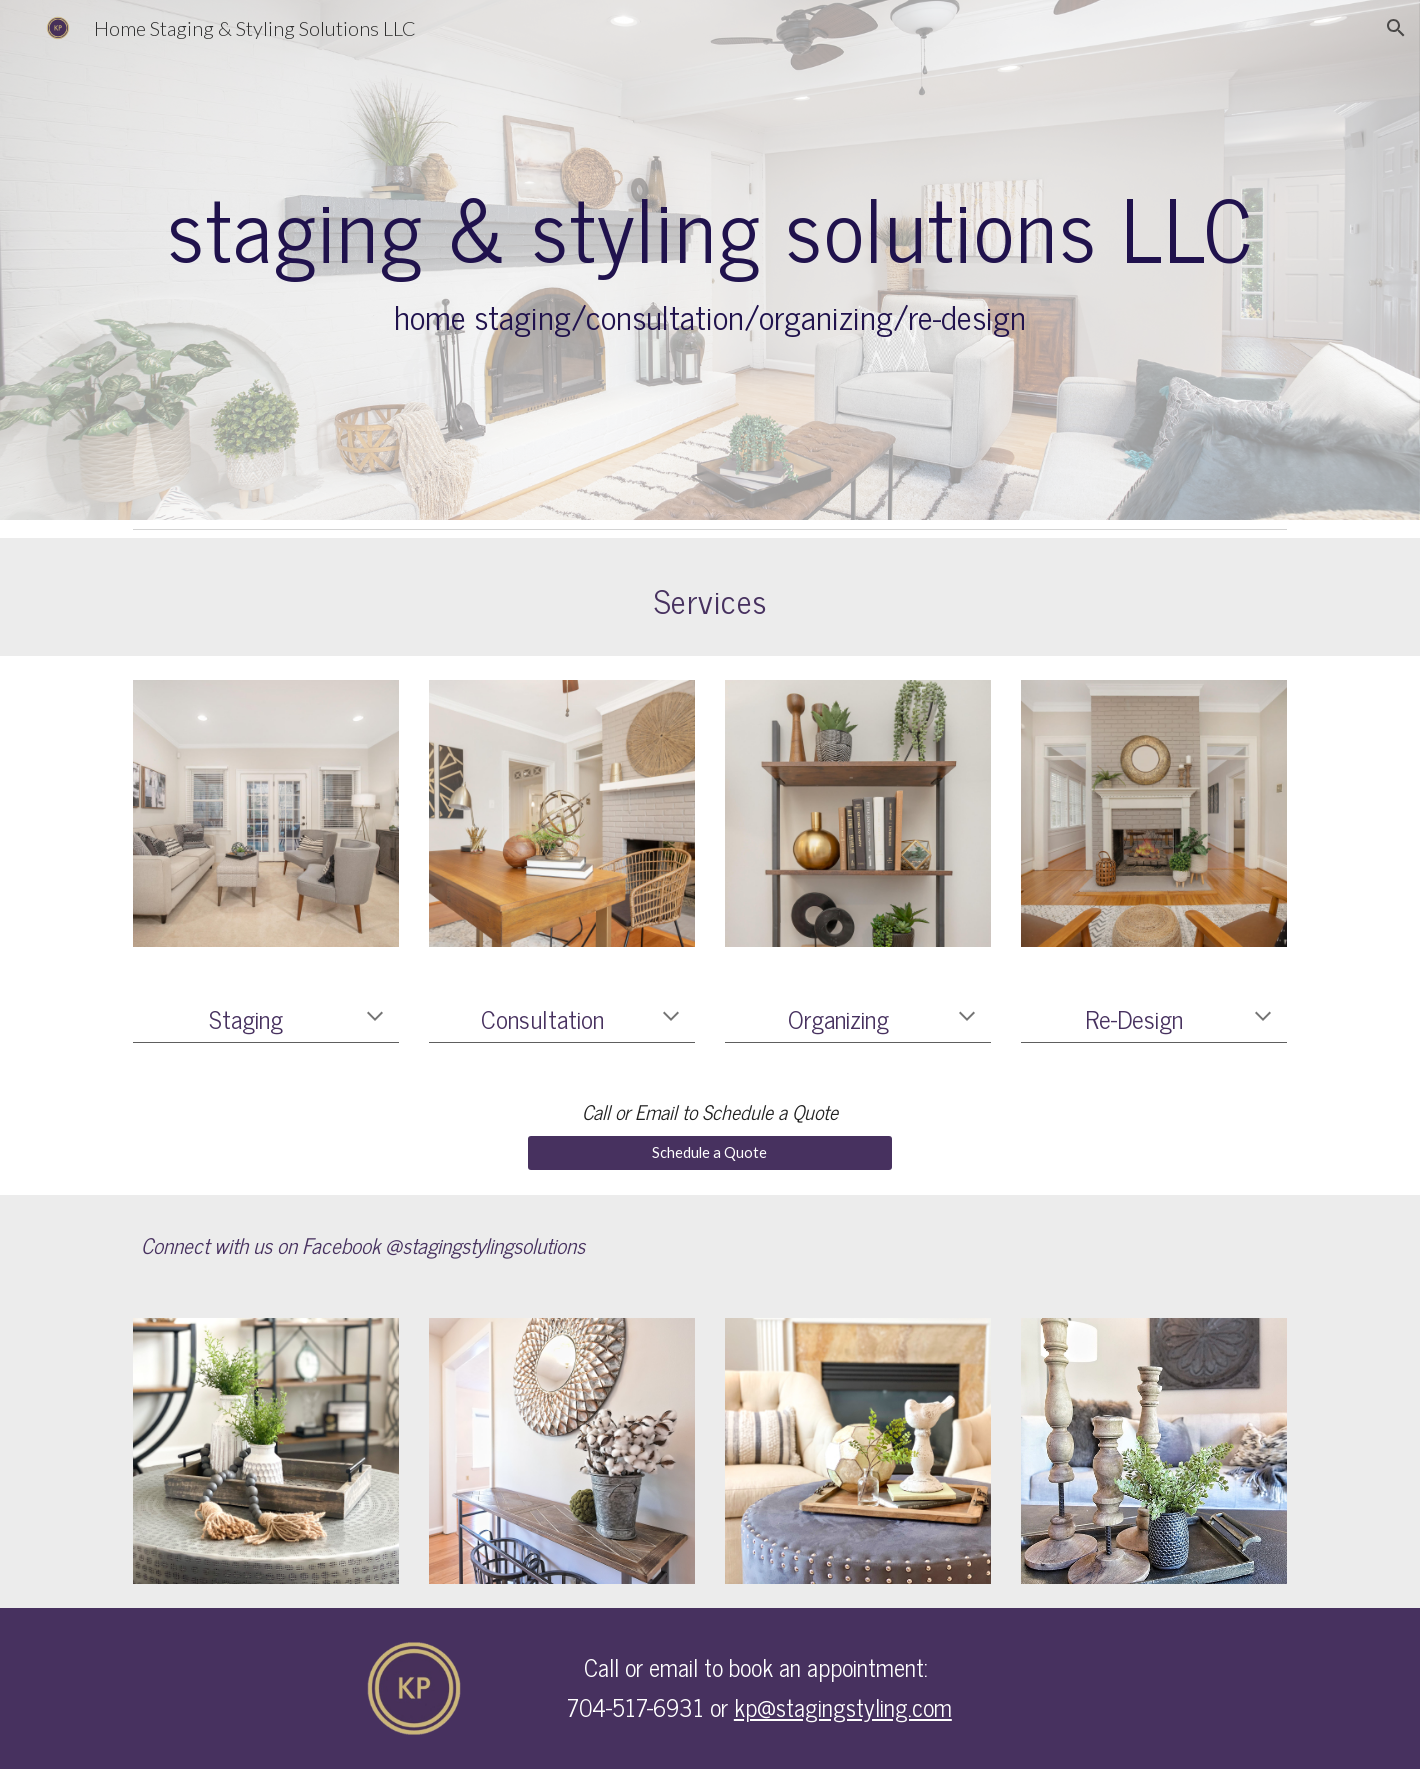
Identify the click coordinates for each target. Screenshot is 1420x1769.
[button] (1396, 28)
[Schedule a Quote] (709, 1152)
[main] (710, 260)
